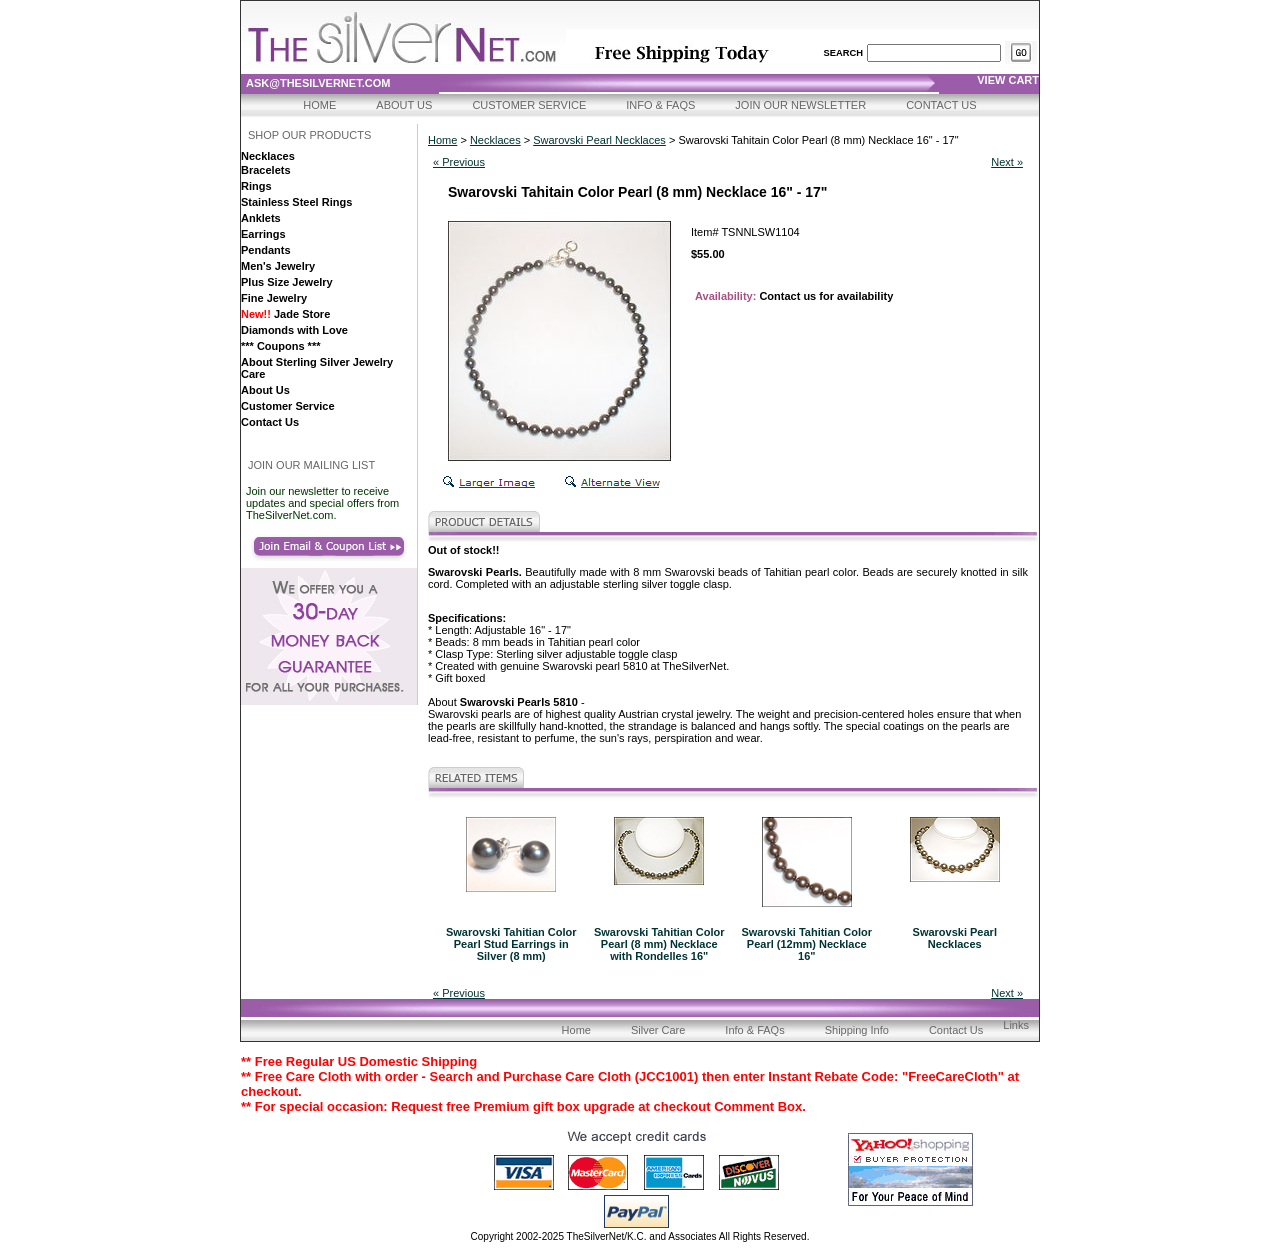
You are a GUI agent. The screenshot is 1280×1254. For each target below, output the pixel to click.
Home (319, 105)
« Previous (459, 162)
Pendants (266, 250)
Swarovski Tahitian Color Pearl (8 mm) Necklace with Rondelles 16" (659, 944)
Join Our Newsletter (800, 105)
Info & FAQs (660, 105)
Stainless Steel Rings (296, 202)
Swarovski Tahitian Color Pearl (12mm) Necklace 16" (806, 944)
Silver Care (658, 1030)
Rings (256, 186)
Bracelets (266, 170)
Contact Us (941, 105)
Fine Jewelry (274, 298)
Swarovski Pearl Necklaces (599, 140)
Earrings (263, 234)
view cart (1008, 80)
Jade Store (285, 314)
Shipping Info (857, 1030)
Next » (1007, 162)
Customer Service (529, 105)
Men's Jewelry (278, 266)
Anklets (261, 218)
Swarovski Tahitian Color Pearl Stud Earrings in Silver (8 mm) (511, 944)
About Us (404, 105)
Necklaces (268, 156)
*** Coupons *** (280, 346)
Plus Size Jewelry (287, 282)
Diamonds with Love (294, 330)
